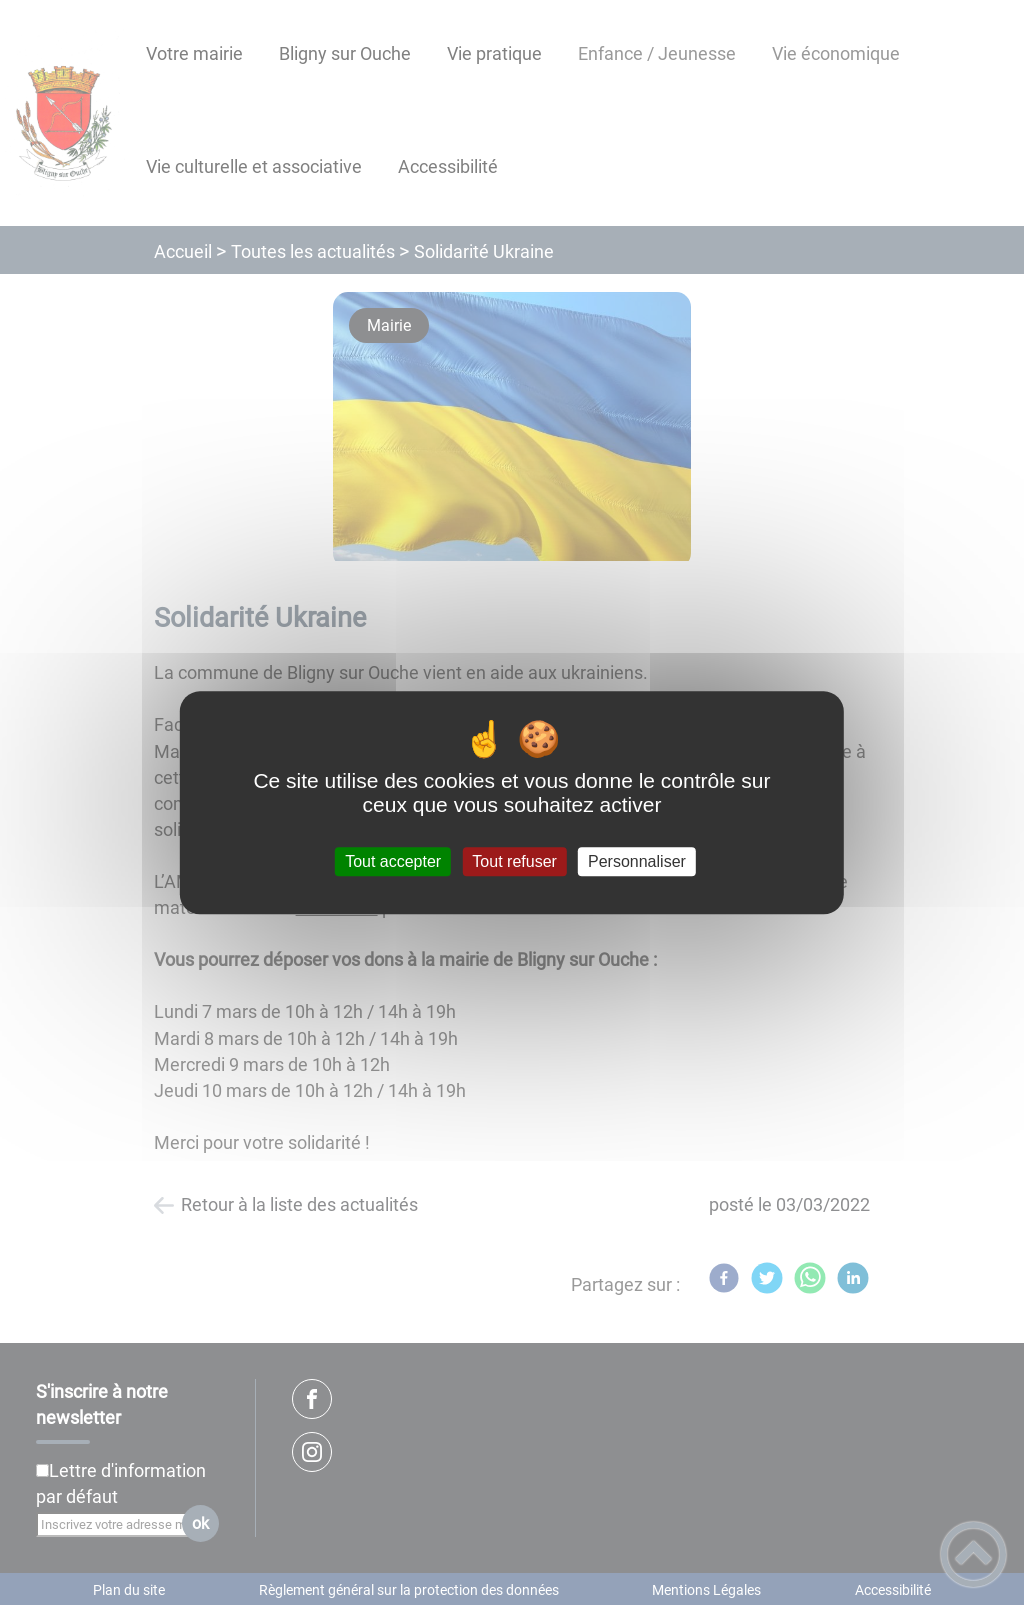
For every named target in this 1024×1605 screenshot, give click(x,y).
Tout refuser (514, 861)
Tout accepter (393, 861)
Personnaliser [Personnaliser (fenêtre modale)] (637, 861)
